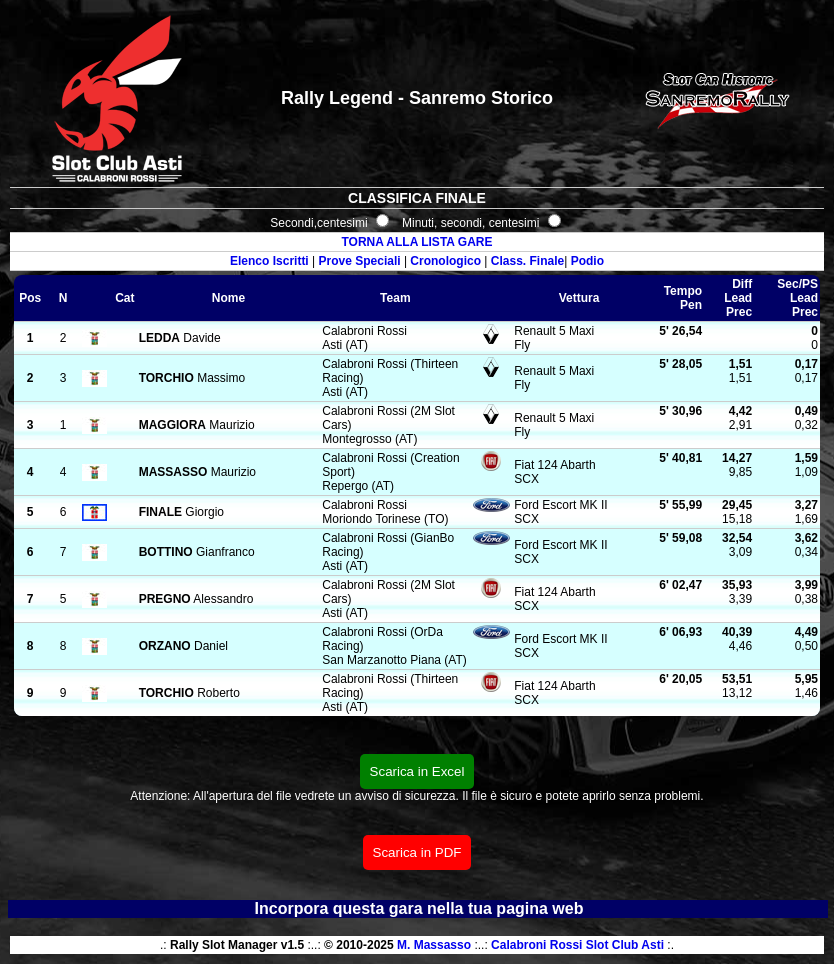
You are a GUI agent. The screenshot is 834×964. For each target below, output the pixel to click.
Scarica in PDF (417, 852)
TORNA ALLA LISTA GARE (416, 242)
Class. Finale (527, 261)
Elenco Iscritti (269, 261)
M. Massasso (434, 945)
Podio (587, 261)
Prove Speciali (360, 261)
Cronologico (445, 261)
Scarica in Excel (417, 771)
